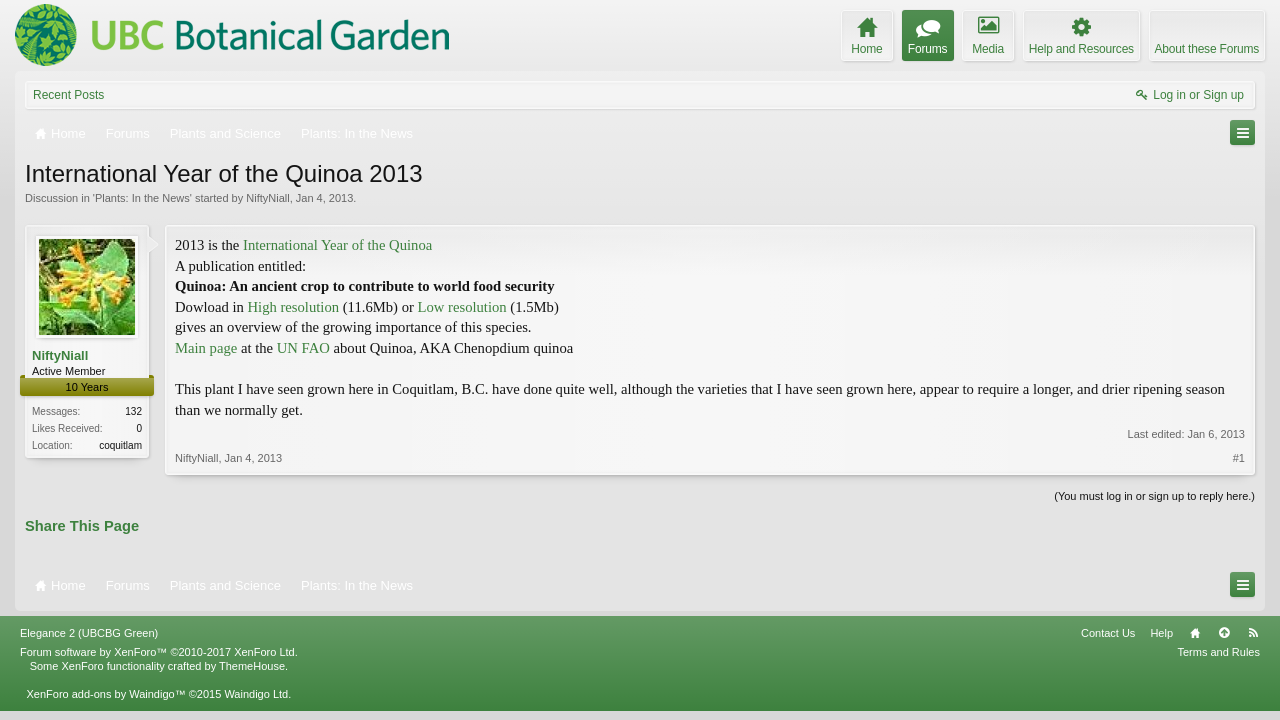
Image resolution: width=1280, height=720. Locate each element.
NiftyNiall (267, 198)
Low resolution (462, 307)
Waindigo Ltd (256, 694)
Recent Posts (68, 95)
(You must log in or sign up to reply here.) (1154, 496)
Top (1224, 633)
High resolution (293, 307)
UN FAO (303, 348)
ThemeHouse (252, 666)
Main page (206, 348)
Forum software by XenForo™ (159, 652)
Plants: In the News (142, 198)
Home (1195, 633)
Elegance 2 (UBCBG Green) (89, 633)
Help (1161, 633)
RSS (1253, 633)
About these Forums (1207, 49)
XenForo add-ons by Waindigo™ (105, 694)
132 (133, 411)
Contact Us (1108, 633)
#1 (1239, 458)
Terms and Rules (1218, 652)
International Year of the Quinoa (337, 245)
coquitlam (120, 445)
